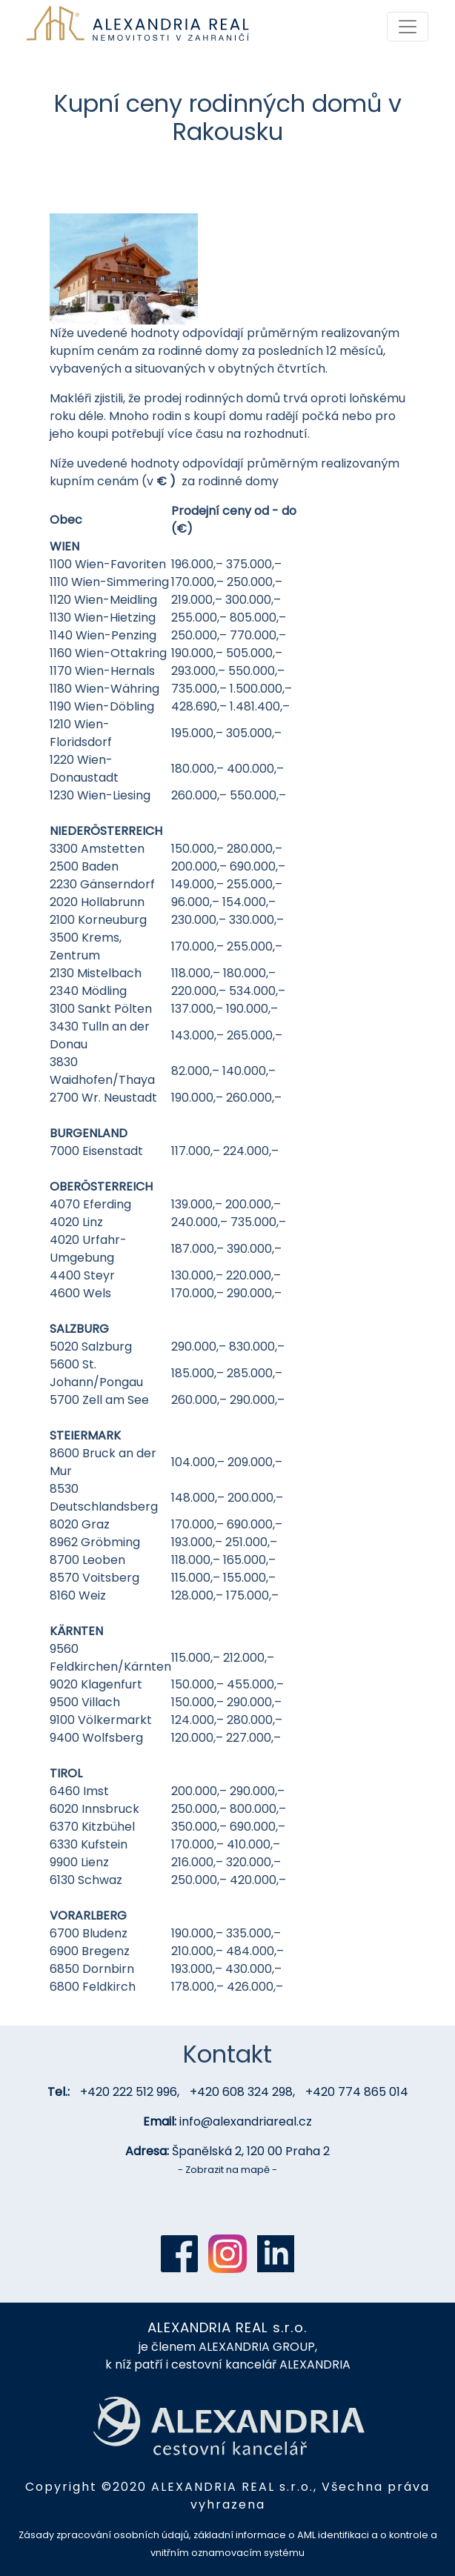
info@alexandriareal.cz (245, 2121)
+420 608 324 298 (241, 2091)
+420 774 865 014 (356, 2091)
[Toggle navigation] (407, 26)
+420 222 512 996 (128, 2091)
